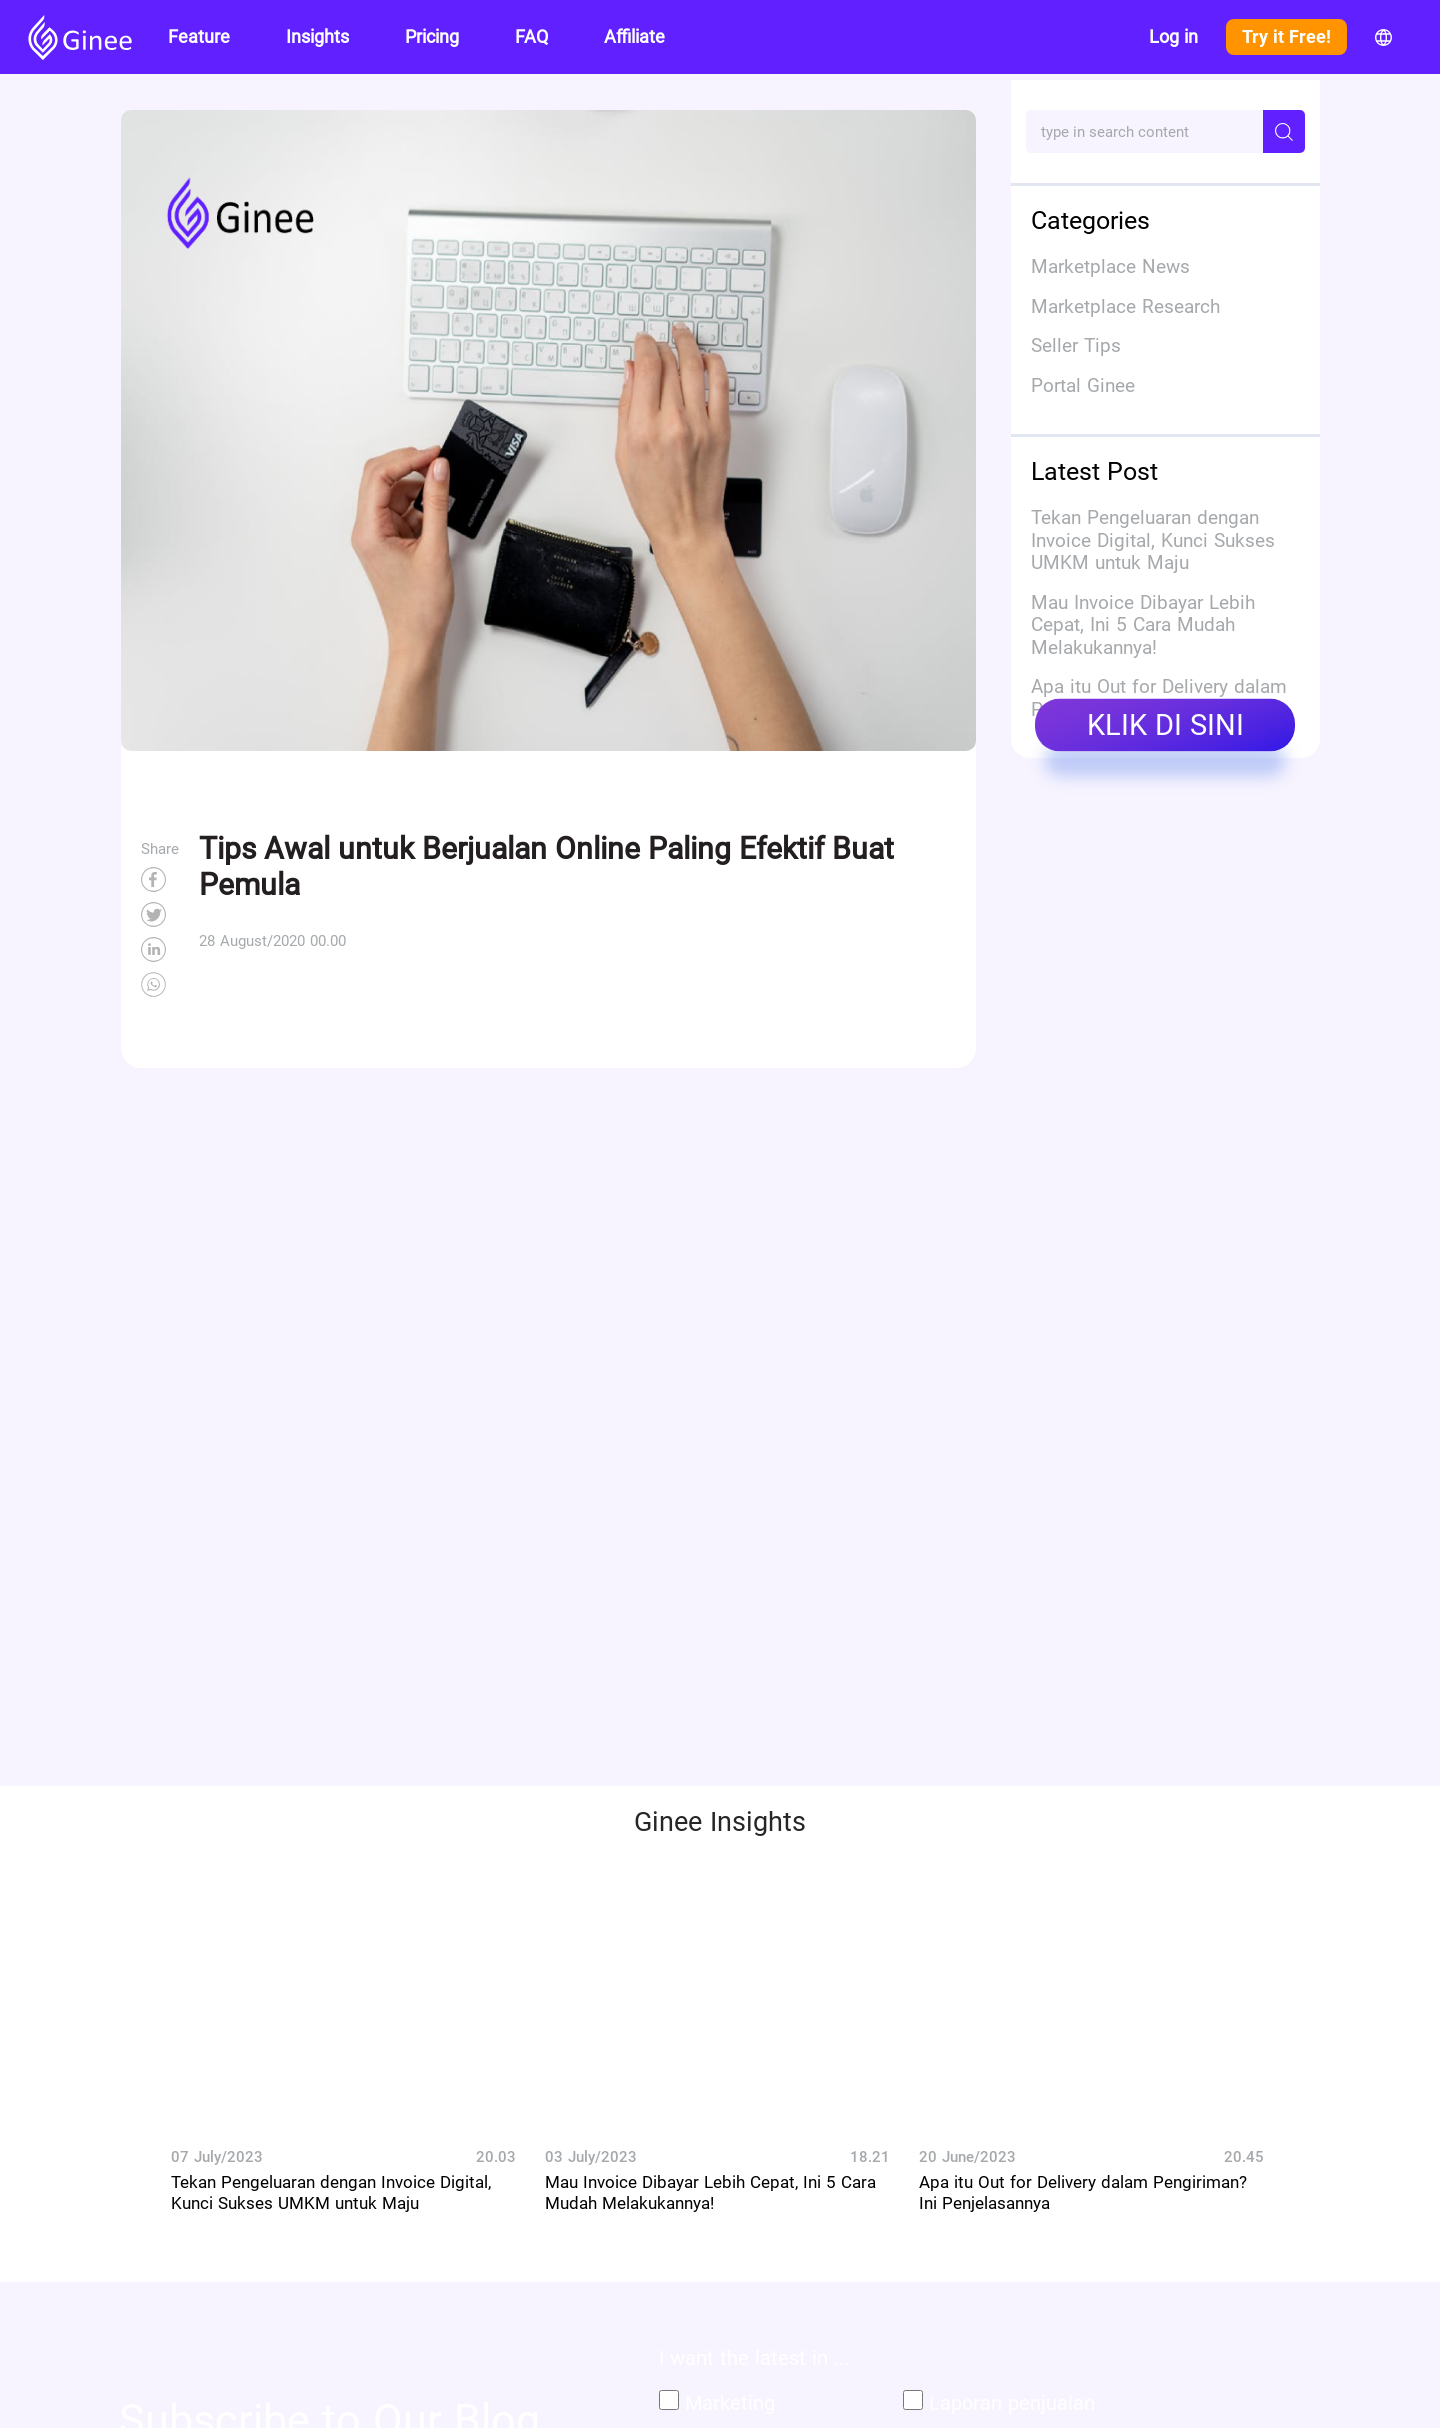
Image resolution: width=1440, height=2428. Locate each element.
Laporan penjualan (1012, 2403)
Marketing (730, 2403)
